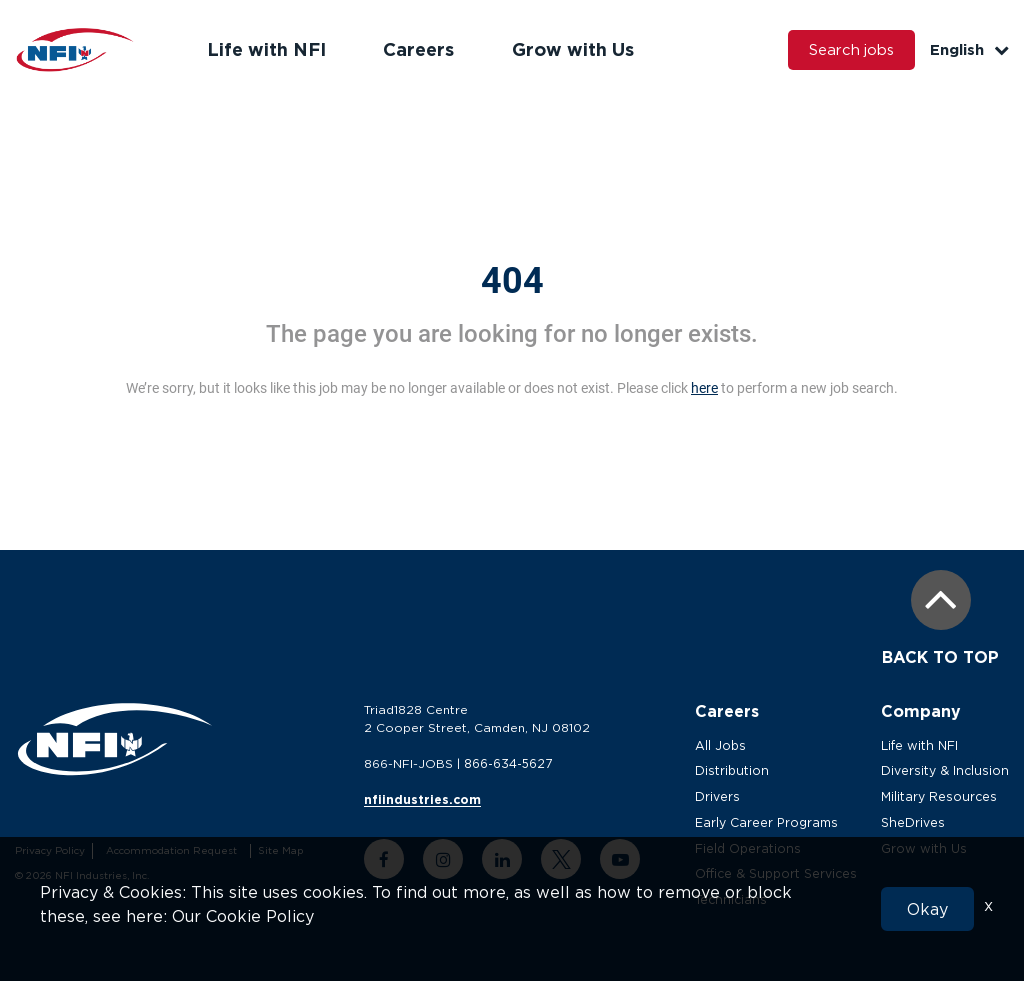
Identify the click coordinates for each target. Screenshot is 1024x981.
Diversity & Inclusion (948, 770)
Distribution (734, 770)
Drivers (720, 796)
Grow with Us (569, 49)
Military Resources (943, 796)
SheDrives (917, 822)
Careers (416, 49)
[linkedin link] (504, 859)
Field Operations (751, 848)
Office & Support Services (779, 873)
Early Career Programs (770, 822)
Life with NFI (265, 49)
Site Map (278, 850)
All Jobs (723, 745)
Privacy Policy (49, 850)
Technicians (733, 899)
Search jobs (850, 50)
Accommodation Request (169, 850)
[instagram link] (445, 859)
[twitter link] (563, 859)
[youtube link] (622, 859)
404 (512, 281)
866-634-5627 (510, 763)
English (969, 49)
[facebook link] (386, 859)
